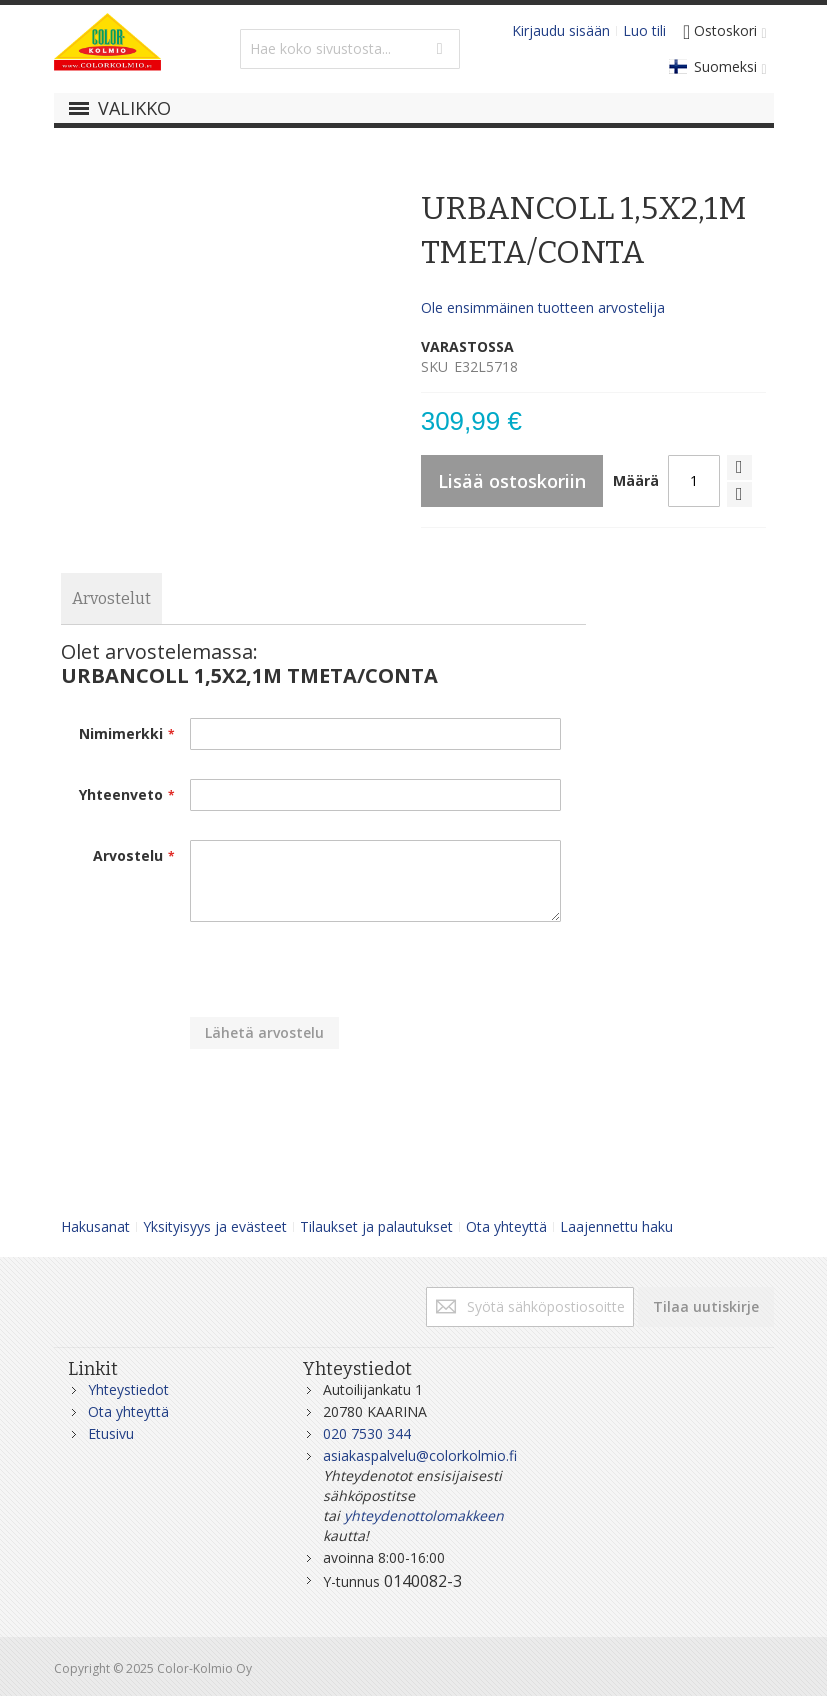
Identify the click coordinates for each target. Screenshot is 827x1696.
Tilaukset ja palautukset (376, 1226)
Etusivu (111, 1433)
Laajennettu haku (616, 1226)
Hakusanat (95, 1226)
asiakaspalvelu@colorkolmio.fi (420, 1455)
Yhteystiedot (128, 1389)
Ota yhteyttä (506, 1226)
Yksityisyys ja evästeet (215, 1226)
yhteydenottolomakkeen (424, 1515)
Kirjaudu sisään (561, 30)
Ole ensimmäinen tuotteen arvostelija (543, 307)
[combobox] (350, 49)
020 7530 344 (367, 1433)
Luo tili (644, 30)
